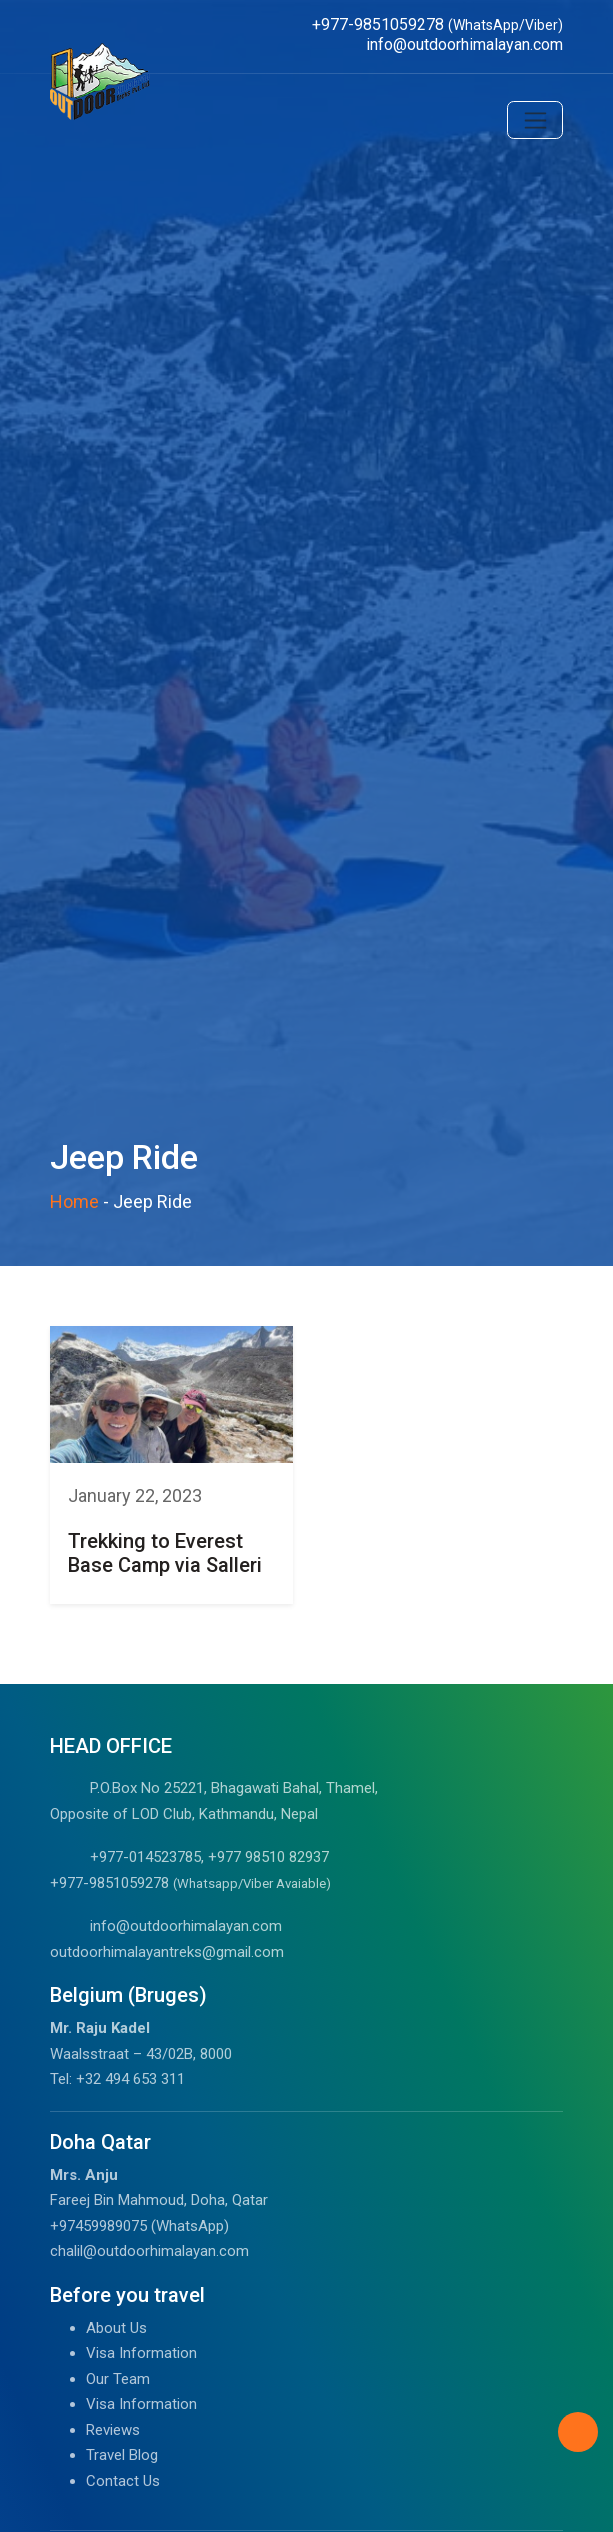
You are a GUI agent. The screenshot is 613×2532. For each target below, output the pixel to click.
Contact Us (123, 2481)
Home (74, 1201)
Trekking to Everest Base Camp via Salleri (165, 1553)
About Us (116, 2328)
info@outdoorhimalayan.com (186, 1926)
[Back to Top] (578, 2432)
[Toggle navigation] (535, 120)
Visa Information (141, 2353)
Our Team (118, 2379)
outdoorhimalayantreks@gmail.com (167, 1952)
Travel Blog (122, 2455)
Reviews (113, 2430)
